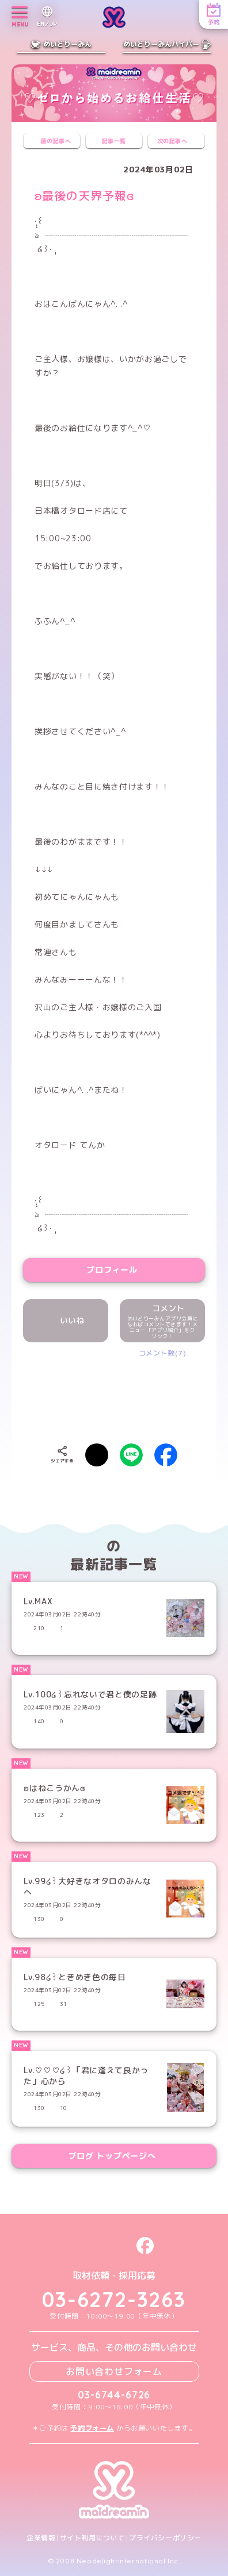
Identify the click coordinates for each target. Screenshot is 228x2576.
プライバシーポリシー (165, 2538)
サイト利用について (92, 2538)
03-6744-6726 (114, 2394)
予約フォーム (92, 2428)
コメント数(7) (163, 1353)
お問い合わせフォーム (114, 2371)
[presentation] (122, 1392)
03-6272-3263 (114, 2299)
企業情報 (40, 2538)
